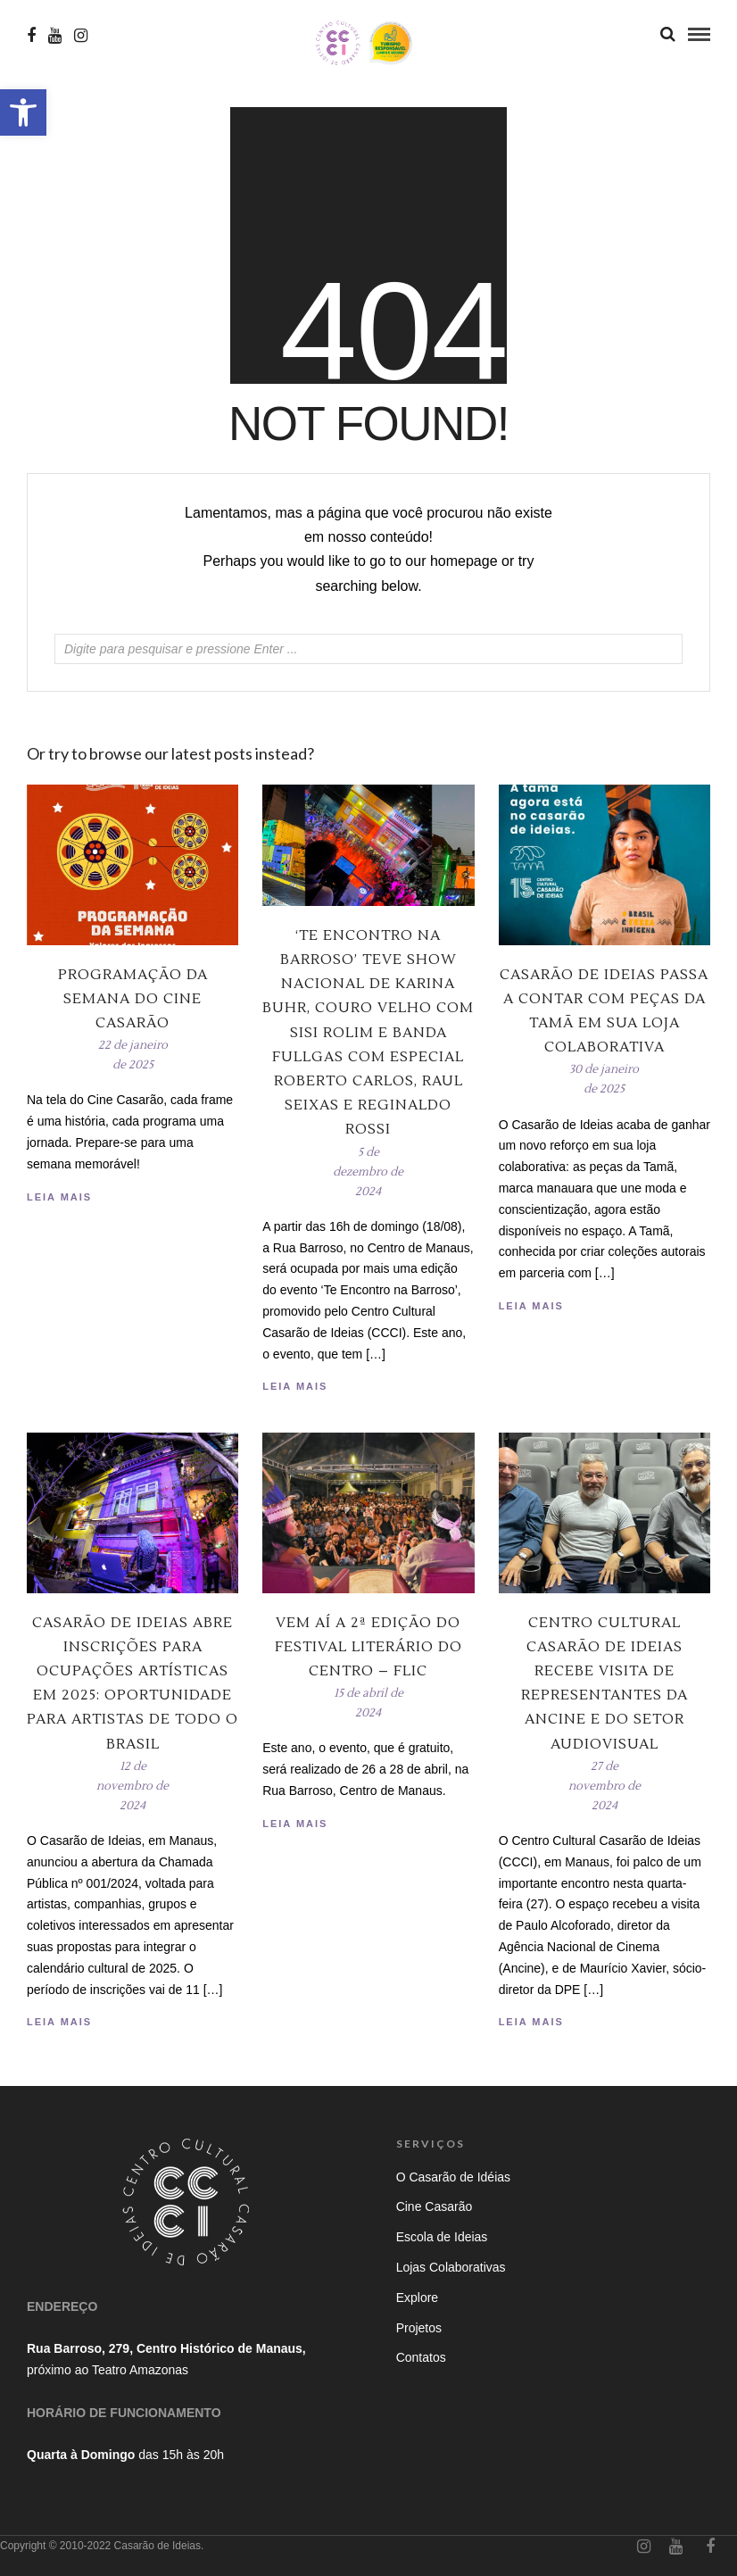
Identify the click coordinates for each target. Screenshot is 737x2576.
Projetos (419, 2328)
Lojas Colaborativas (451, 2267)
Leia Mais (531, 1305)
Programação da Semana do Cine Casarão (133, 999)
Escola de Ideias (442, 2237)
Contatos (421, 2357)
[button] (23, 112)
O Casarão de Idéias (453, 2177)
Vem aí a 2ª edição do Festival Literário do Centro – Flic (368, 1647)
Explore (417, 2297)
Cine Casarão (434, 2206)
